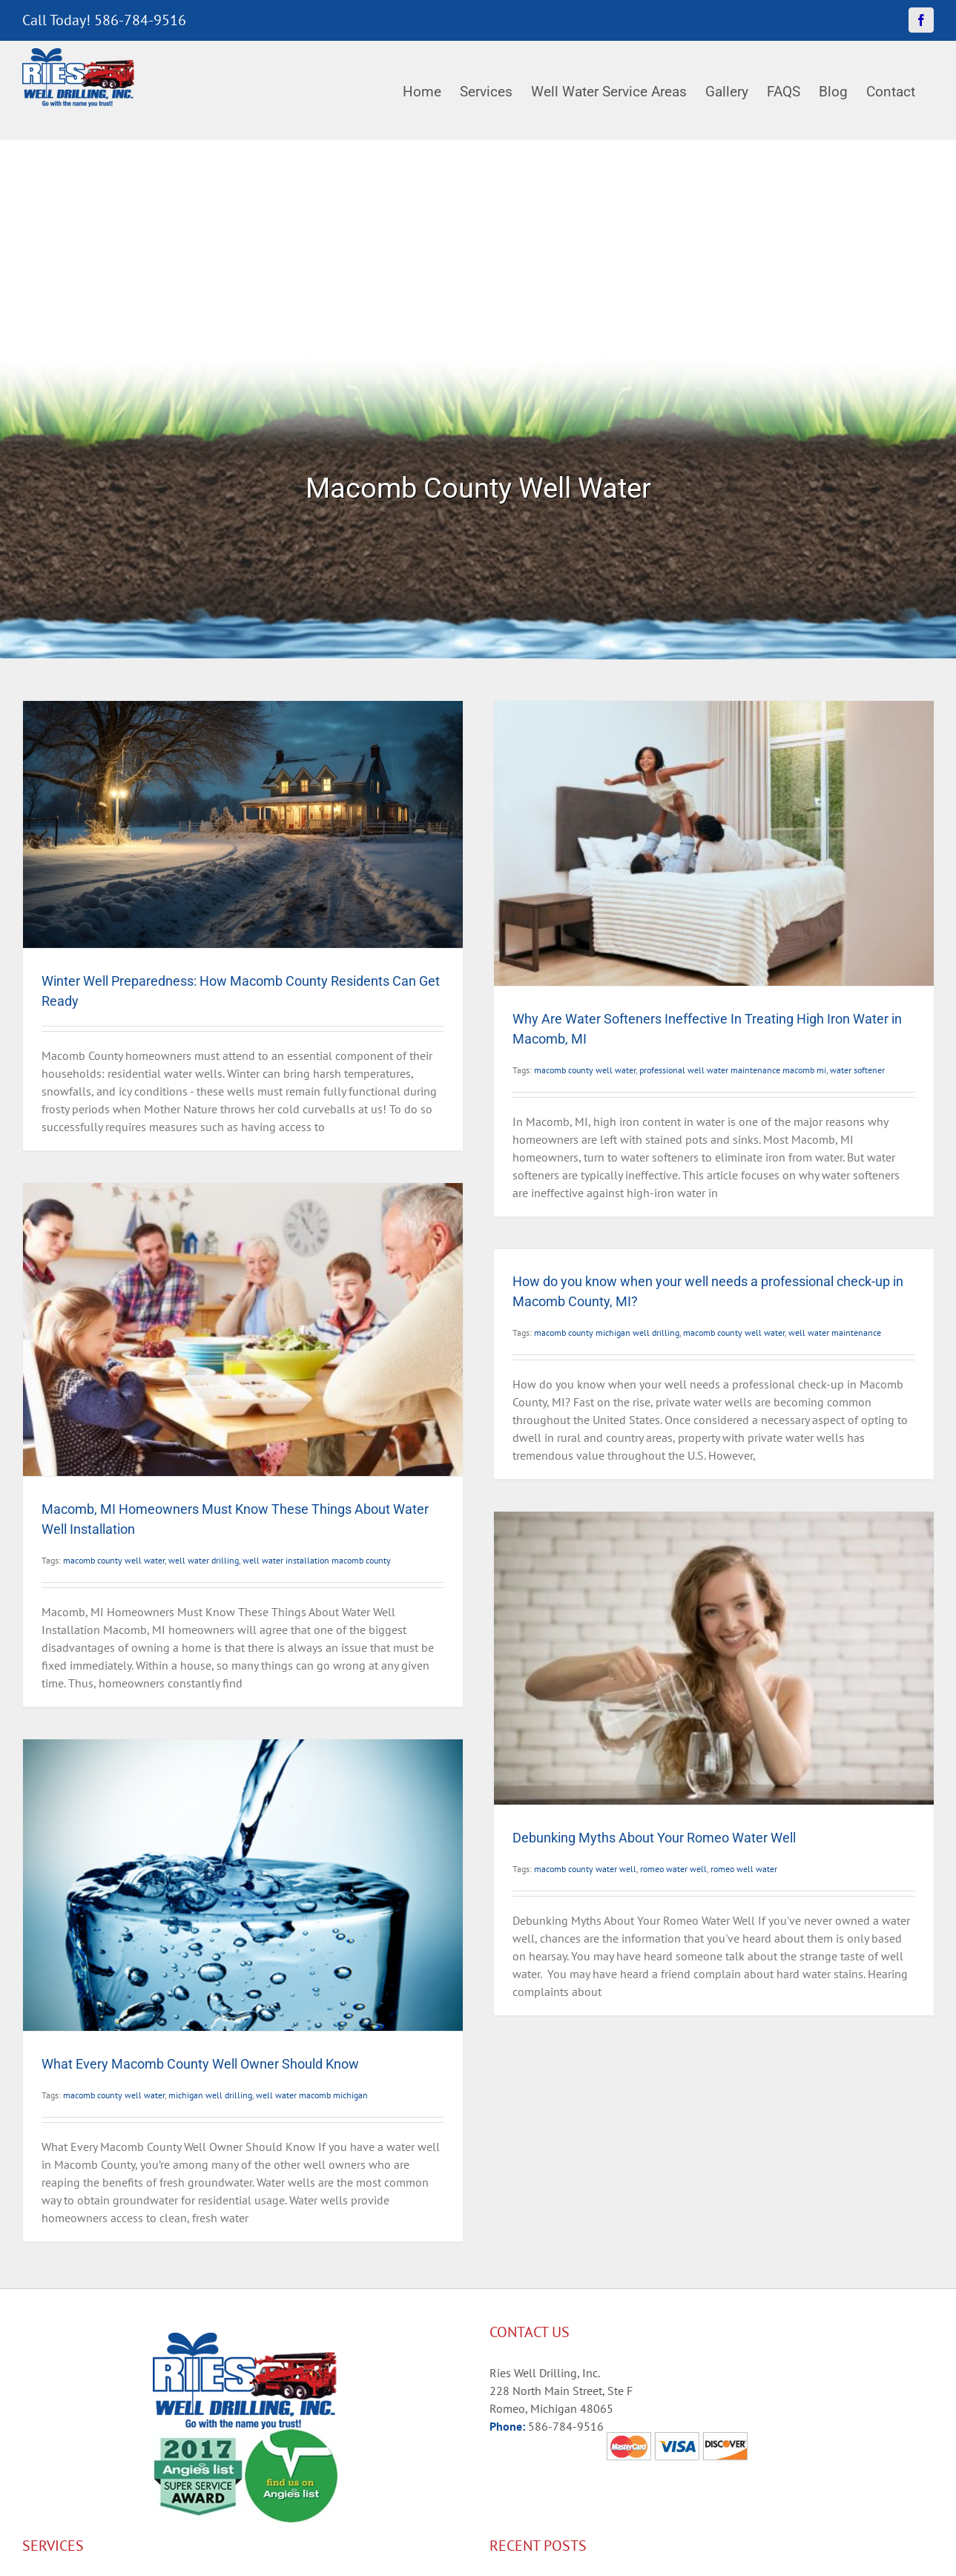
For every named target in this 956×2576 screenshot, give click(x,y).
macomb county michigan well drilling (606, 1332)
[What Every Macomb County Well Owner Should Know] (243, 1885)
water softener (857, 1069)
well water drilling (203, 1560)
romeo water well (673, 1868)
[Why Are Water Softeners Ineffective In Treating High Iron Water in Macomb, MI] (714, 843)
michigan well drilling (210, 2095)
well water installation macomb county (317, 1560)
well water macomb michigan (312, 2095)
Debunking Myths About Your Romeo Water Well (654, 1837)
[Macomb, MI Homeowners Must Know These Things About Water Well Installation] (243, 1329)
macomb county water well (585, 1868)
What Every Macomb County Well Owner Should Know (200, 2064)
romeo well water (744, 1868)
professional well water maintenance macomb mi (732, 1069)
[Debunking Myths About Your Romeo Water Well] (714, 1658)
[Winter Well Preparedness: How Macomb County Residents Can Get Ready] (243, 824)
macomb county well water (585, 1069)
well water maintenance (834, 1332)
